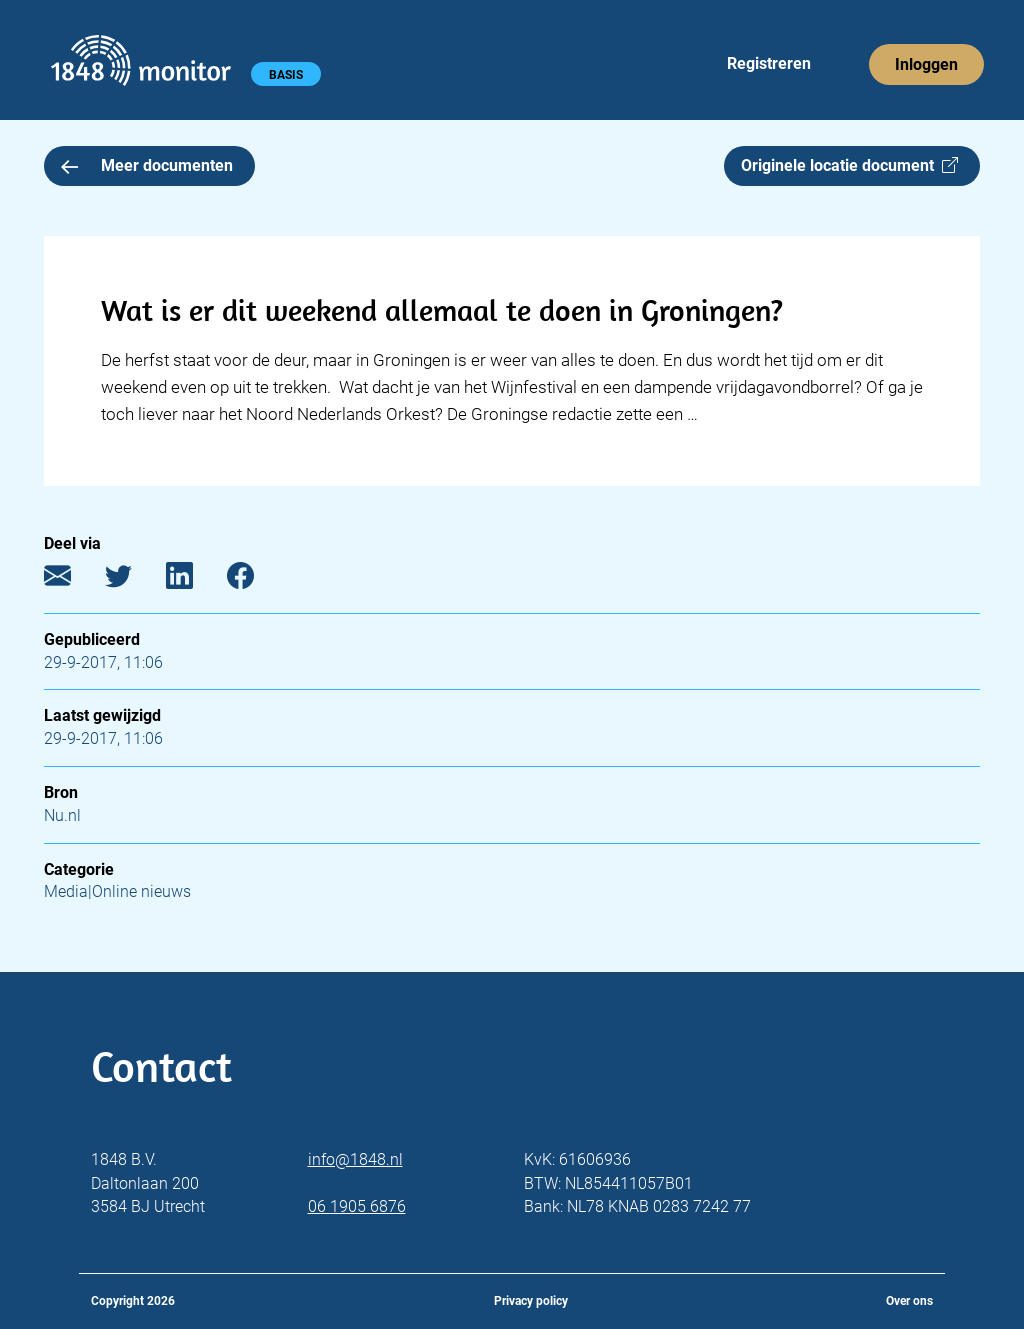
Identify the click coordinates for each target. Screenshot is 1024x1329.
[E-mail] (72, 579)
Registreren (769, 63)
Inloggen (926, 64)
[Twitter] (133, 579)
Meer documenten (147, 165)
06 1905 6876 (357, 1206)
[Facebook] (255, 579)
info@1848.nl (355, 1159)
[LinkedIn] (194, 579)
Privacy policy (531, 1301)
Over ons (909, 1301)
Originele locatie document (849, 165)
